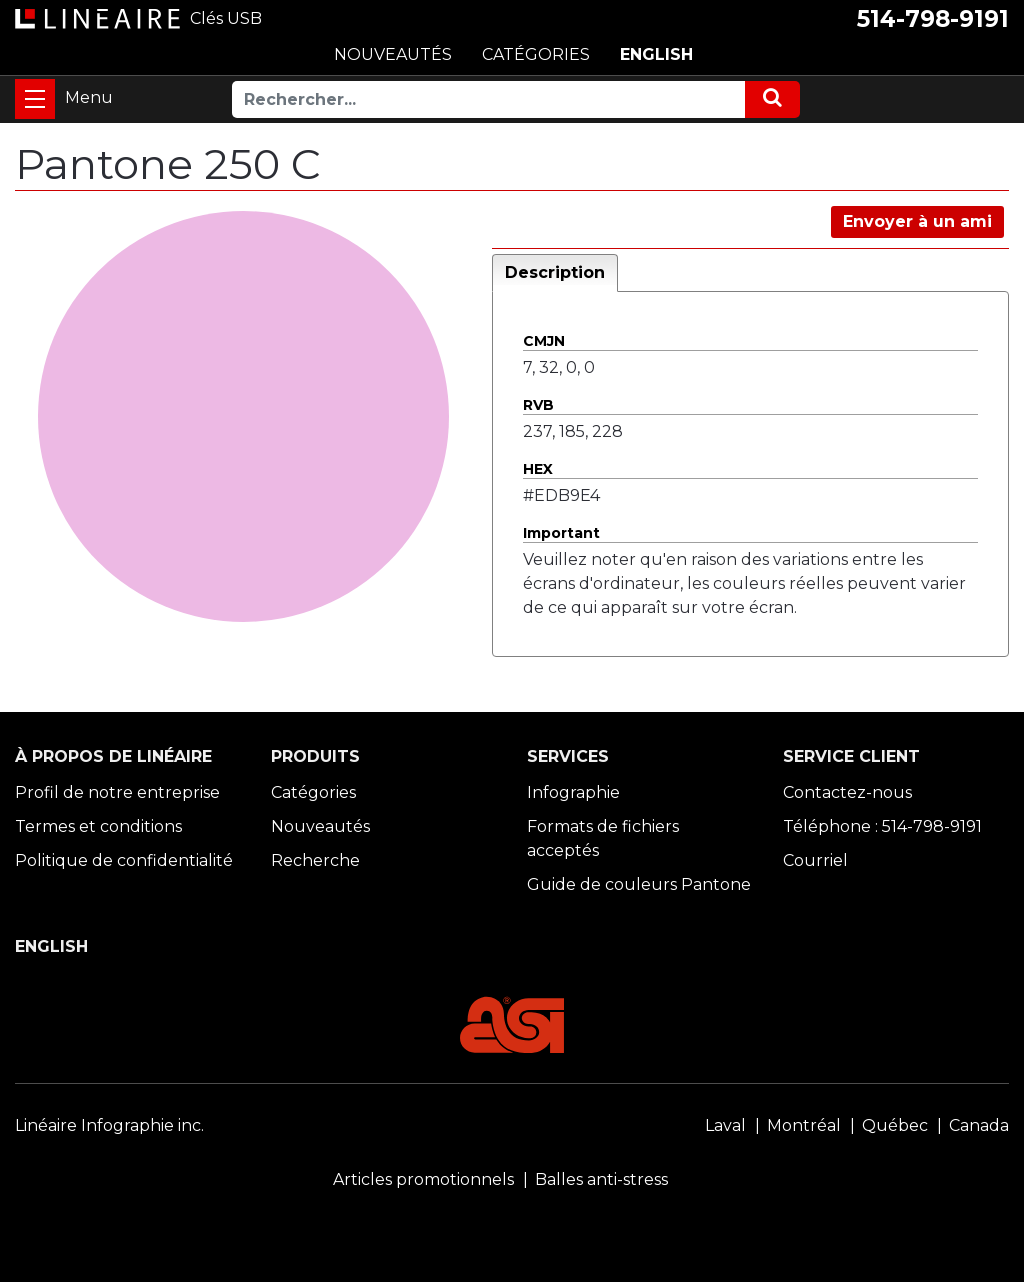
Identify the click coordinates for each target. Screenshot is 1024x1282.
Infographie (573, 792)
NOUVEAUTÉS (393, 54)
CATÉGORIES (536, 54)
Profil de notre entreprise (117, 792)
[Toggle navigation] (35, 99)
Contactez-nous (847, 792)
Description (555, 272)
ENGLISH (656, 54)
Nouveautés (320, 826)
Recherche (315, 860)
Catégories (313, 792)
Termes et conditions (98, 826)
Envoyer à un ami (917, 221)
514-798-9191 (933, 19)
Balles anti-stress (601, 1179)
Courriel (815, 860)
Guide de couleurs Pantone (639, 884)
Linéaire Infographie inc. (109, 1125)
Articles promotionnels (423, 1179)
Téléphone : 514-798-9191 (882, 826)
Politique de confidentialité (124, 860)
